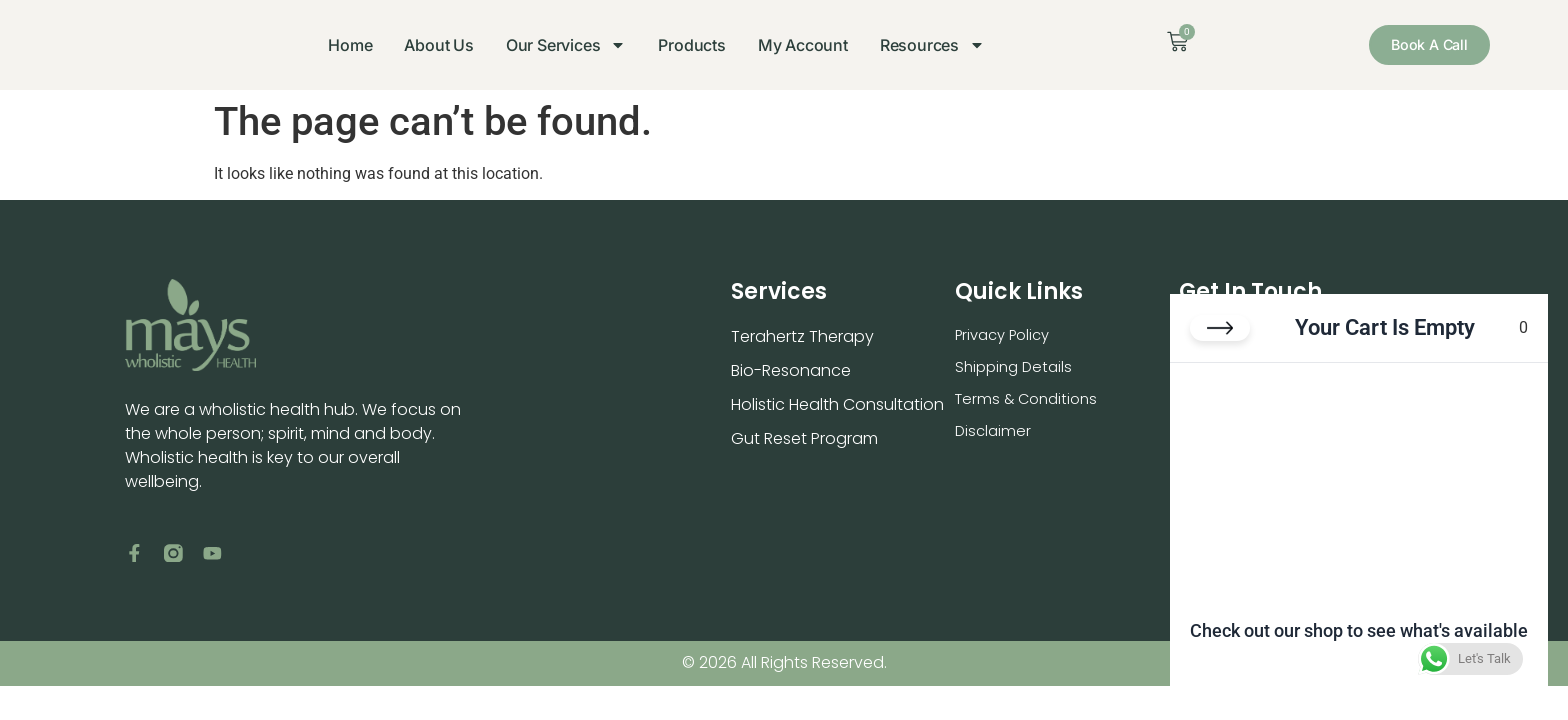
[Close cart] (1220, 344)
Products (682, 45)
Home (340, 45)
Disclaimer (994, 438)
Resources (922, 45)
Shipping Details (1017, 370)
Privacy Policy (1007, 336)
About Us (428, 45)
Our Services (556, 45)
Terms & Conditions (1031, 404)
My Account (793, 45)
